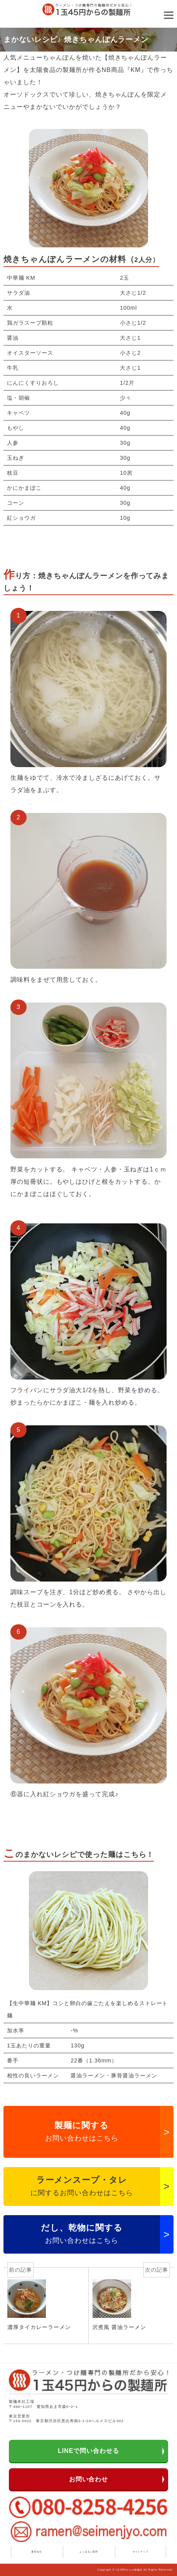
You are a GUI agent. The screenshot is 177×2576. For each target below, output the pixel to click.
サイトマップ (141, 2551)
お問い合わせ (88, 2479)
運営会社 (36, 2551)
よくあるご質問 (88, 2551)
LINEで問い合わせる (88, 2451)
